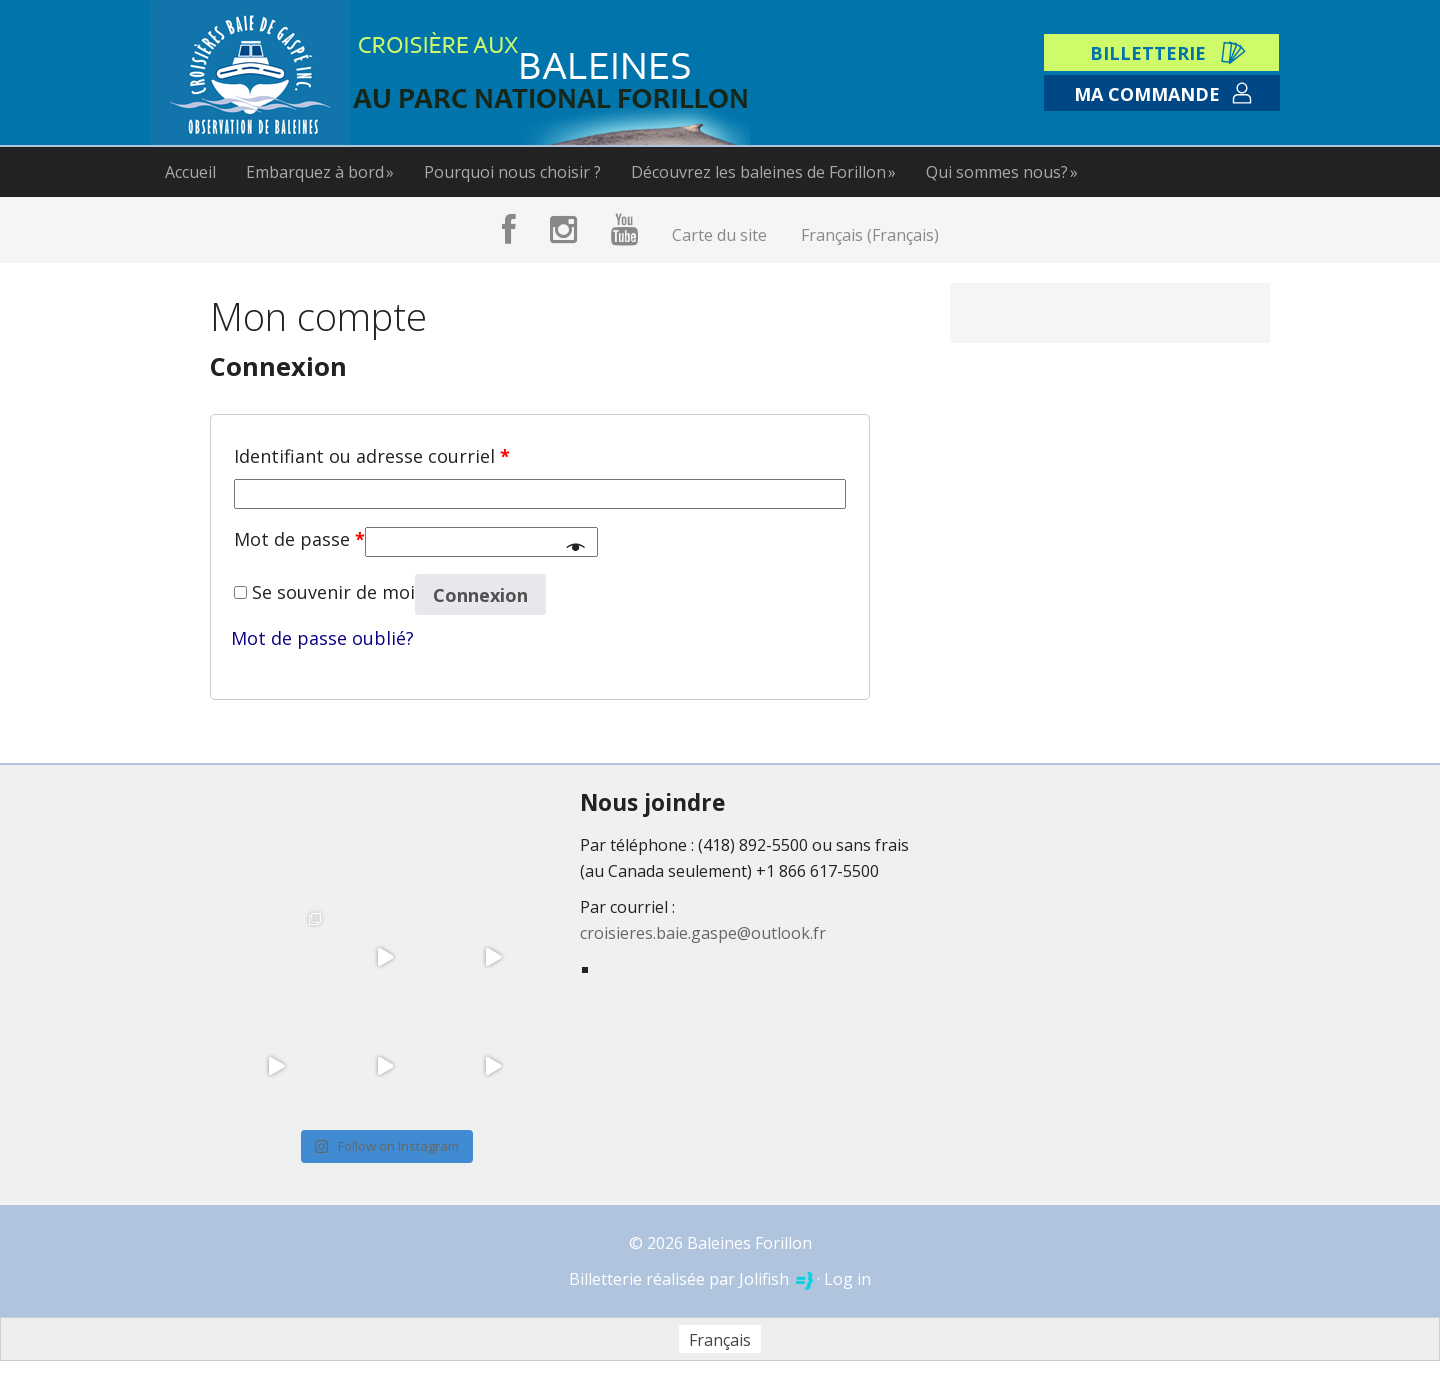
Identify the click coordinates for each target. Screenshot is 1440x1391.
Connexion (480, 595)
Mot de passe (299, 539)
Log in (847, 1279)
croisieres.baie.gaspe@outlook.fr (703, 933)
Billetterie (1148, 53)
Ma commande (1147, 94)
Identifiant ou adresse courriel (372, 456)
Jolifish (776, 1279)
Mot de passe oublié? (322, 638)
